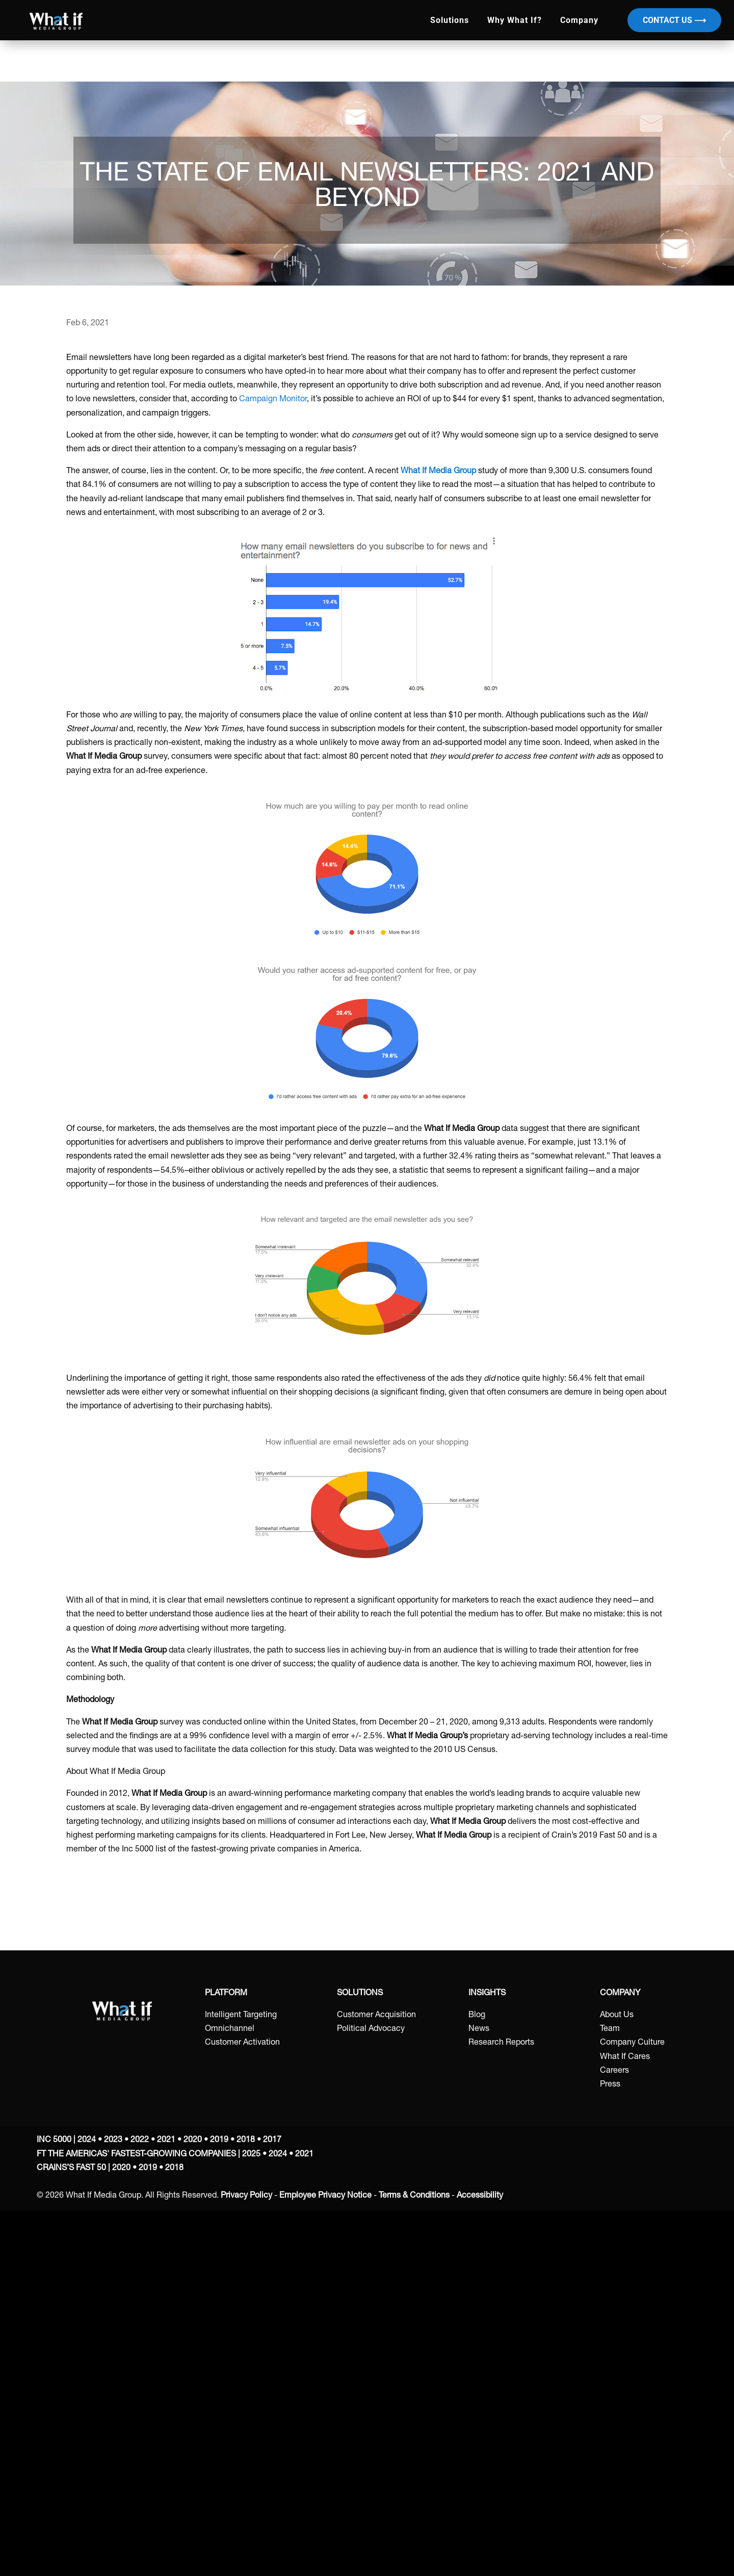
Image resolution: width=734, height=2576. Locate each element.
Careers (614, 2071)
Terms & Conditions (414, 2196)
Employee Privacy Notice (325, 2196)
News (478, 2029)
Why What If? (514, 20)
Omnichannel (229, 2029)
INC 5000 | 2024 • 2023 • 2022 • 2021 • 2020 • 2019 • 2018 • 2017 (159, 2140)
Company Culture (632, 2043)
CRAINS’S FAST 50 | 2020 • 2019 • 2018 (110, 2169)
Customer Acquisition (376, 2016)
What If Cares (625, 2057)
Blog (476, 2016)
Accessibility (480, 2196)
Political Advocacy (371, 2029)
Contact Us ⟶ (674, 20)
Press (610, 2085)
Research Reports (501, 2043)
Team (610, 2029)
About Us (617, 2016)
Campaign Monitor (273, 400)
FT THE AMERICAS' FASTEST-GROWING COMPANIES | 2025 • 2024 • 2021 (175, 2155)
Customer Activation (242, 2043)
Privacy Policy (246, 2196)
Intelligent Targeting (241, 2016)
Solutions (449, 20)
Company (579, 20)
